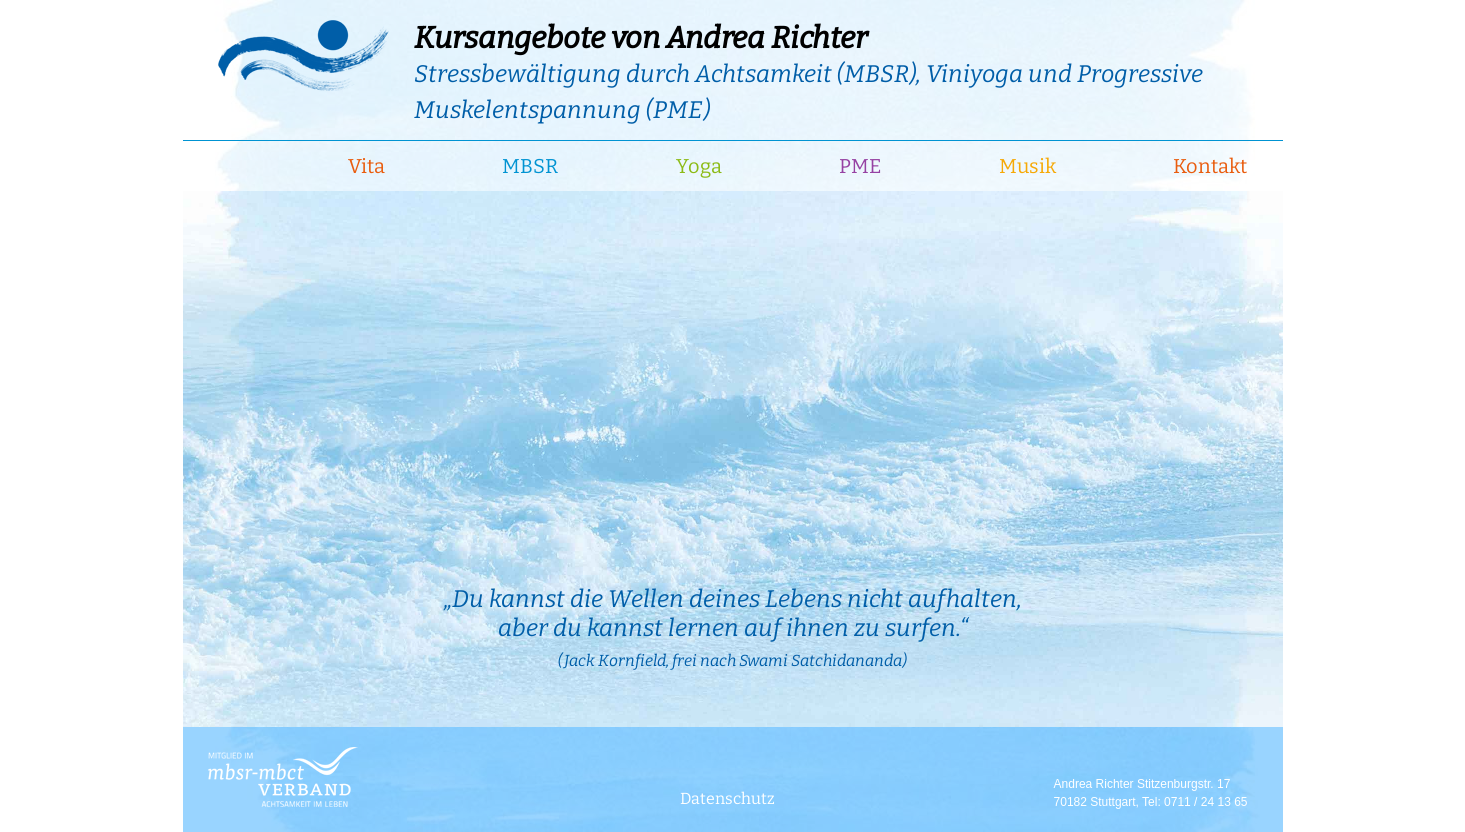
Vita (366, 166)
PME (860, 166)
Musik (1027, 166)
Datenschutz (727, 798)
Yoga (699, 166)
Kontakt (1210, 166)
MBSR (530, 166)
